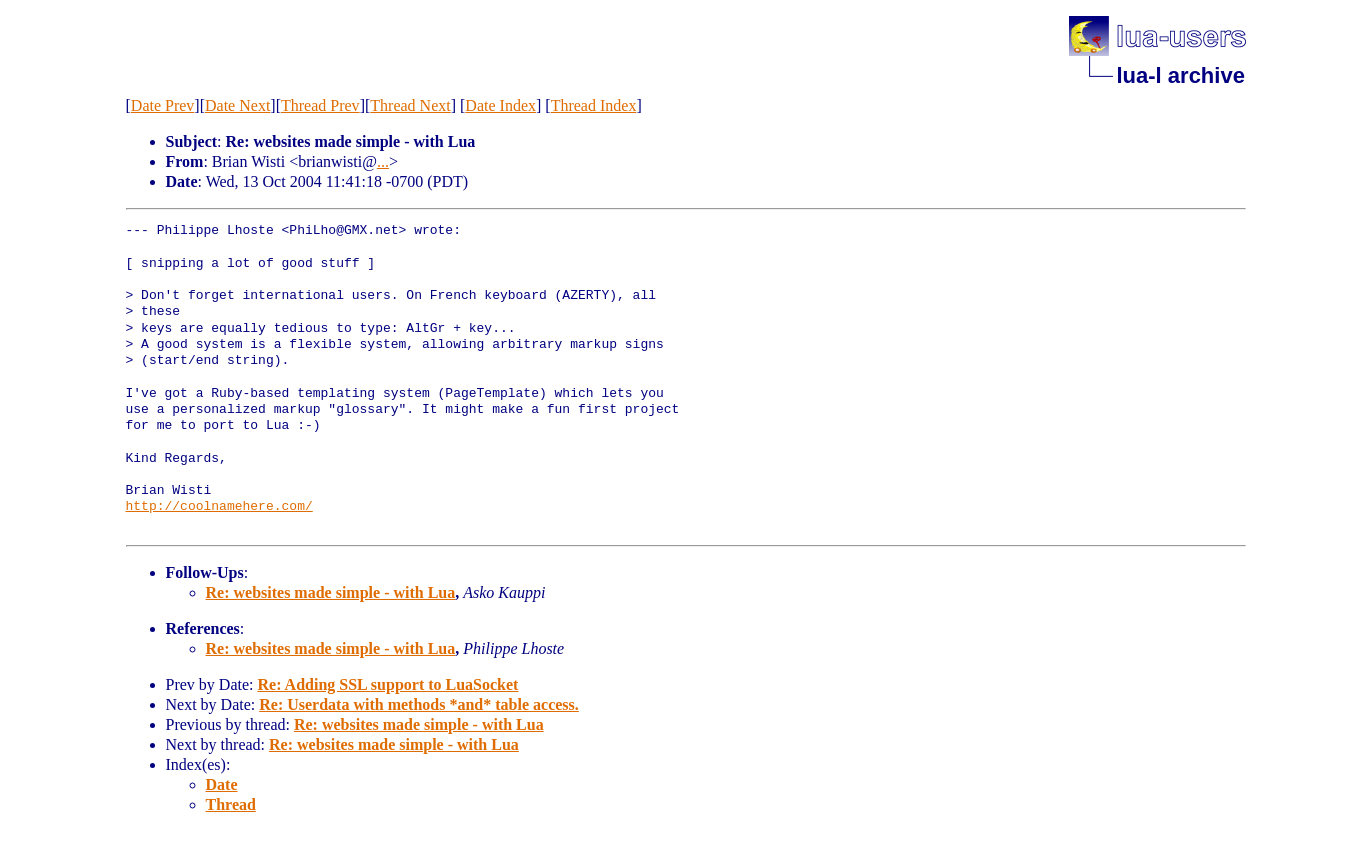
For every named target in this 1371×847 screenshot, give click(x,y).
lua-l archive (1181, 75)
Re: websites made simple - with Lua (331, 592)
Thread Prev (320, 105)
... (383, 161)
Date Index (500, 105)
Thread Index (594, 105)
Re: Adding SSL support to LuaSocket (387, 684)
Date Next (237, 105)
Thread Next (410, 105)
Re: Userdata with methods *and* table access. (419, 704)
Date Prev (163, 105)
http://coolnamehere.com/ (219, 507)
